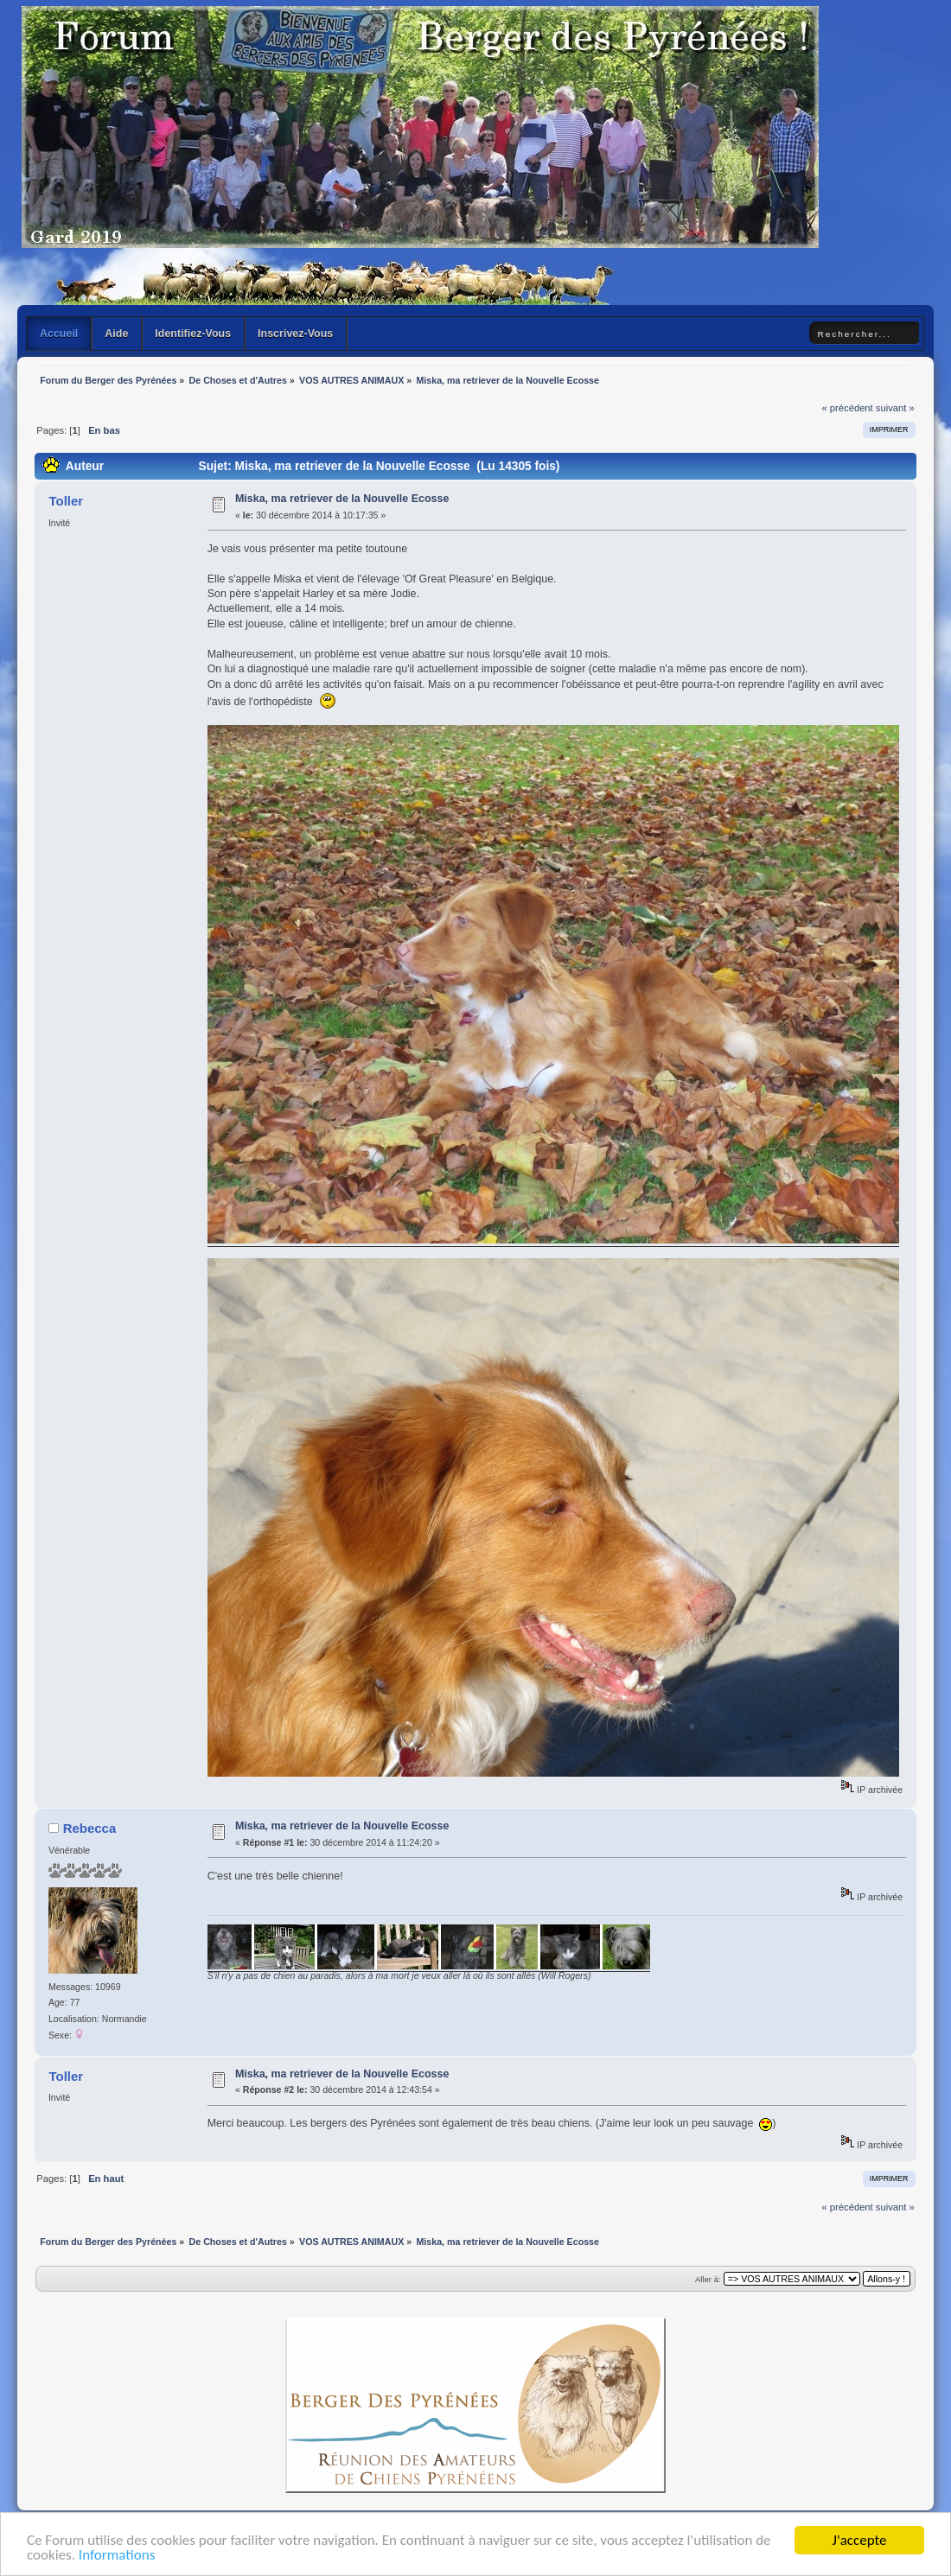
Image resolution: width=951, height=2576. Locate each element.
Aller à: (708, 2279)
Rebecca (90, 1828)
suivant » (895, 408)
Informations (117, 2556)
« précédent (846, 408)
